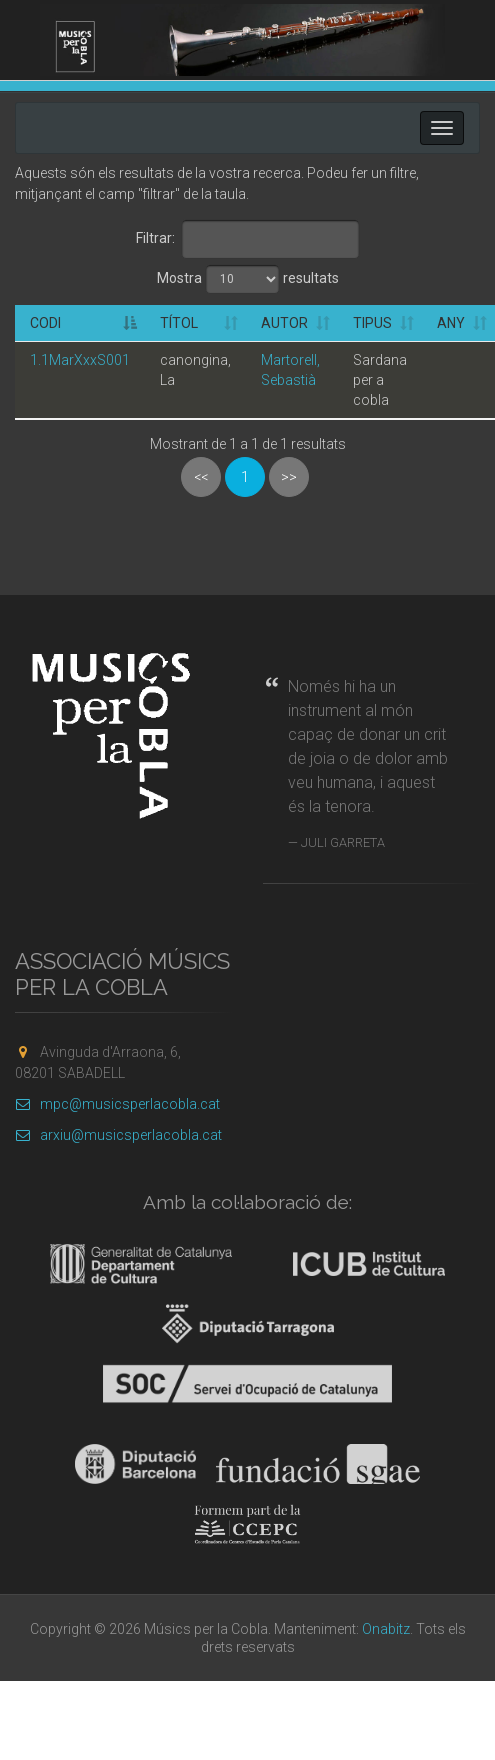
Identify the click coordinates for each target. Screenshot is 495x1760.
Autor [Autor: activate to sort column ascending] (284, 323)
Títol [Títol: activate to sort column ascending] (179, 323)
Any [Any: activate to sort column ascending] (451, 323)
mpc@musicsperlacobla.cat (117, 1104)
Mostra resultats (248, 279)
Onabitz (386, 1629)
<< (201, 477)
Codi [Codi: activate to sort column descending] (45, 323)
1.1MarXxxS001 (80, 360)
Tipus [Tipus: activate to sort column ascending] (372, 323)
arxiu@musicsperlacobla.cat (118, 1135)
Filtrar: (248, 239)
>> (289, 477)
